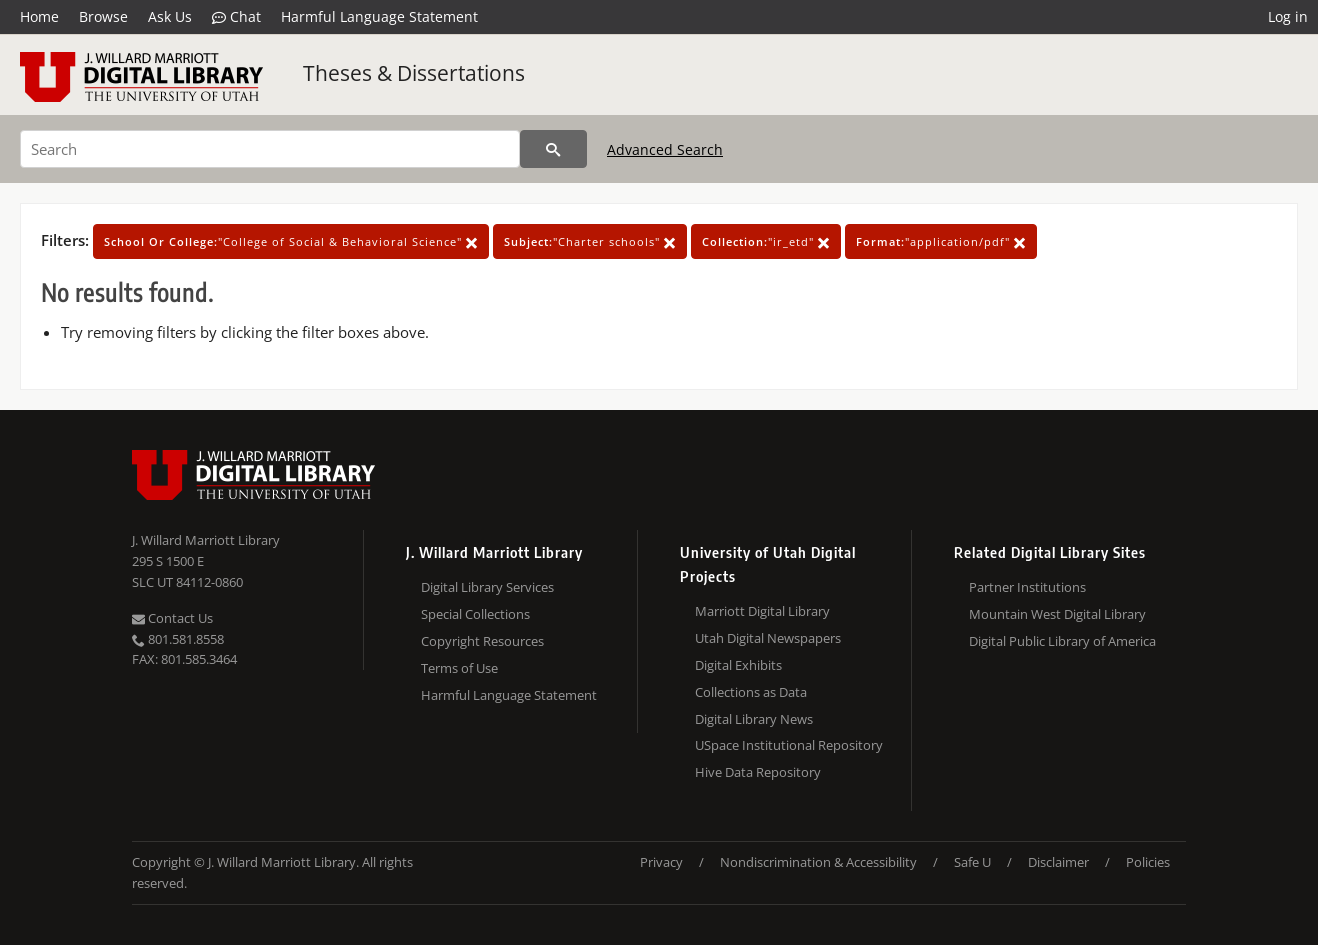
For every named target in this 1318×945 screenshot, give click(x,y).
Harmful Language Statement (379, 16)
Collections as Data (751, 692)
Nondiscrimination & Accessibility (818, 862)
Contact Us (172, 618)
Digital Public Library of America (1062, 641)
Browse (103, 16)
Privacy (661, 862)
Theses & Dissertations (414, 73)
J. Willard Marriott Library (206, 540)
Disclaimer (1058, 862)
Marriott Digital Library (762, 611)
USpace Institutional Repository (789, 745)
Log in (1288, 16)
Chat (236, 17)
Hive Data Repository (758, 772)
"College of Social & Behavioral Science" (291, 241)
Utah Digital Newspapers (768, 638)
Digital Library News (754, 719)
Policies (1148, 862)
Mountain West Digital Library (1057, 614)
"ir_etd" (766, 241)
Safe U (972, 862)
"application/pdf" (941, 241)
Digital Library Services (487, 587)
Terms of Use (459, 668)
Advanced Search (665, 149)
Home (39, 16)
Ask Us (170, 16)
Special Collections (475, 614)
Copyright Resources (482, 641)
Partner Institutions (1027, 587)
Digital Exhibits (738, 665)
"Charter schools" (590, 241)
